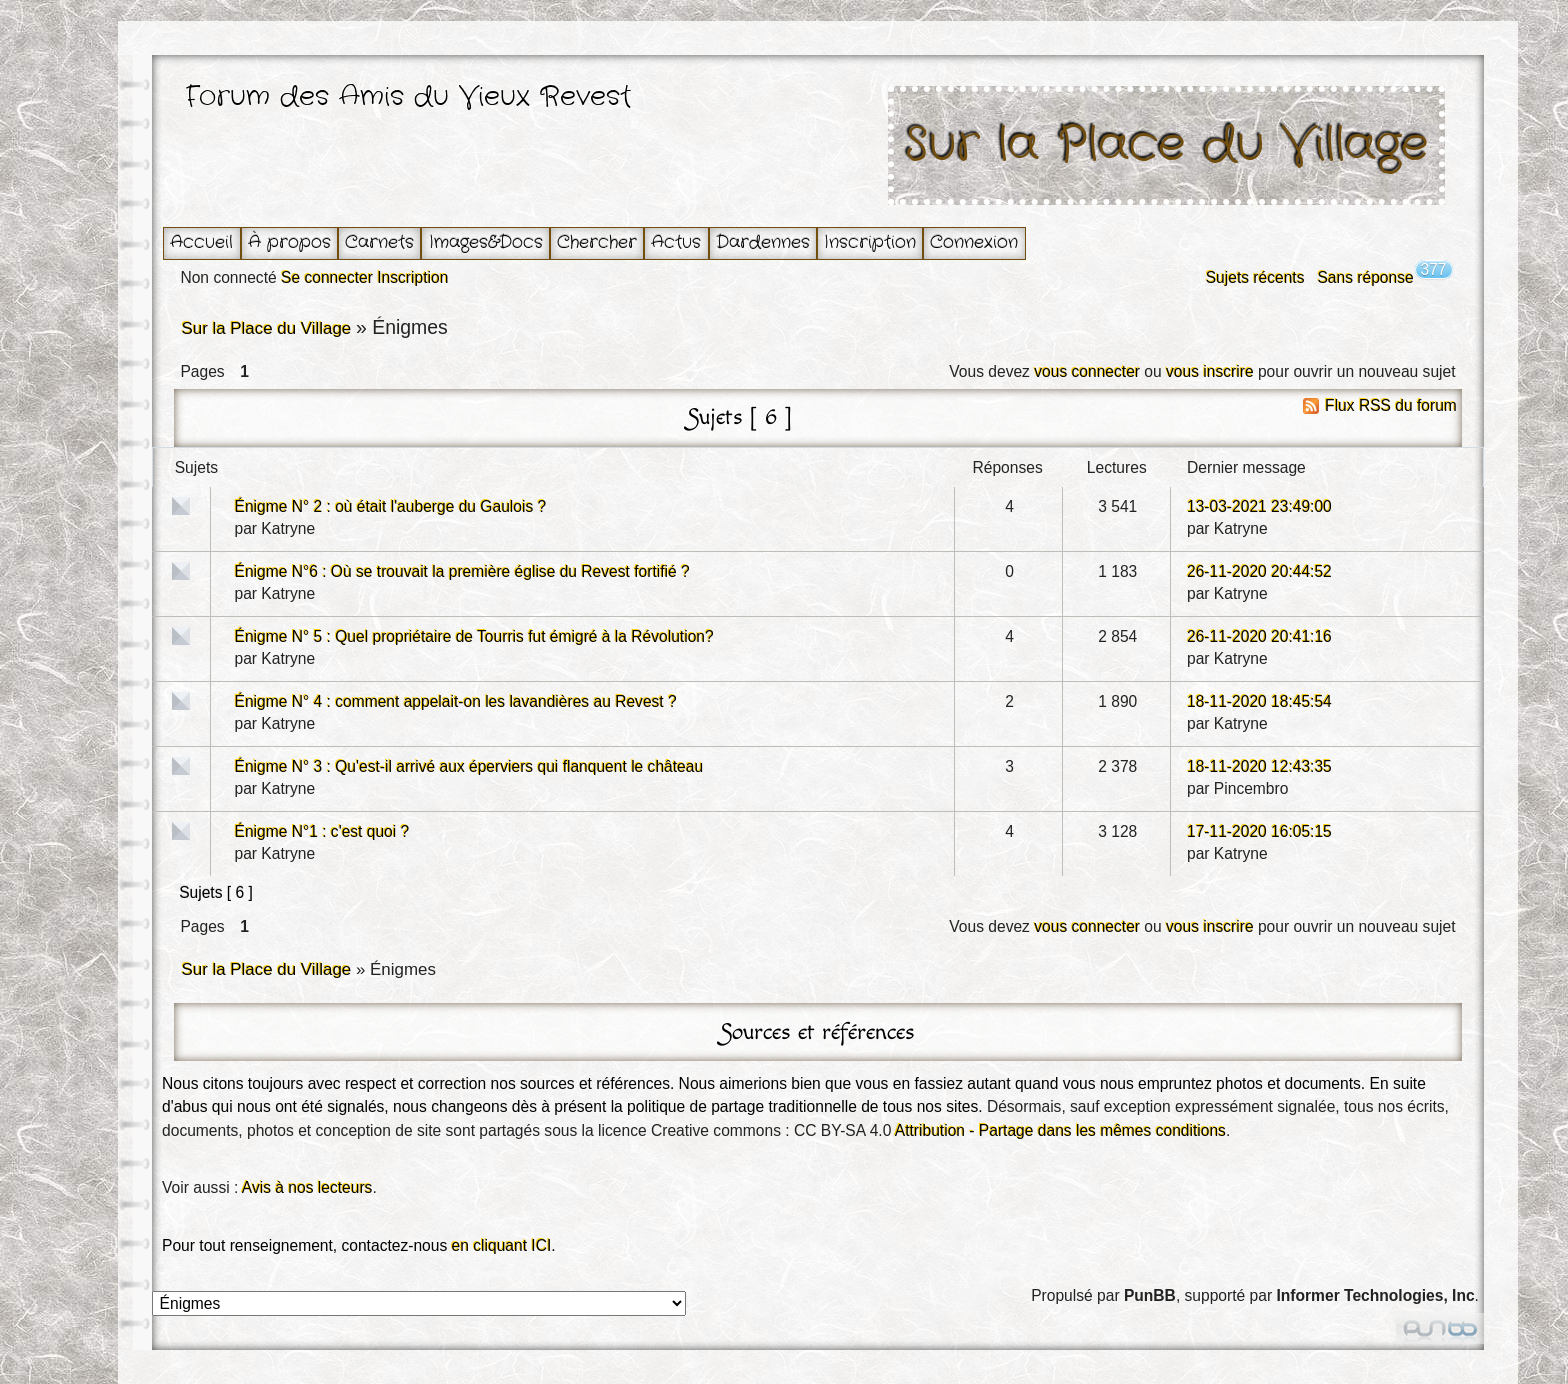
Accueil (201, 242)
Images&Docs (486, 242)
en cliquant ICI (502, 1245)
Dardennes (763, 242)
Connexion (974, 242)
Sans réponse (1365, 277)
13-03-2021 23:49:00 (1259, 506)
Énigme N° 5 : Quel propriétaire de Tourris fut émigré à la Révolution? (473, 636)
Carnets (379, 242)
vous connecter (1087, 371)
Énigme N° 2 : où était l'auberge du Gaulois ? (390, 506)
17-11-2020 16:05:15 (1259, 831)
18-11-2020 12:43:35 (1259, 766)
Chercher (597, 242)
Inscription (870, 242)
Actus (676, 242)
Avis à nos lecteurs (307, 1187)
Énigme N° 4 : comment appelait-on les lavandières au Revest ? (455, 701)
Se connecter (327, 277)
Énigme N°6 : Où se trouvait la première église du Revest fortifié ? (461, 571)
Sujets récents (1255, 277)
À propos (289, 242)
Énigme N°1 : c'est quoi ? (321, 831)
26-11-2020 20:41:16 (1259, 636)
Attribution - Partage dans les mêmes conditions (1060, 1130)
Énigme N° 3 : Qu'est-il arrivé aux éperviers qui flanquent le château (468, 766)
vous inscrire (1210, 371)
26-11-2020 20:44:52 (1259, 571)
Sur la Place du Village (1167, 145)
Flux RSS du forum (1391, 405)
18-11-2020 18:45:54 (1259, 701)
